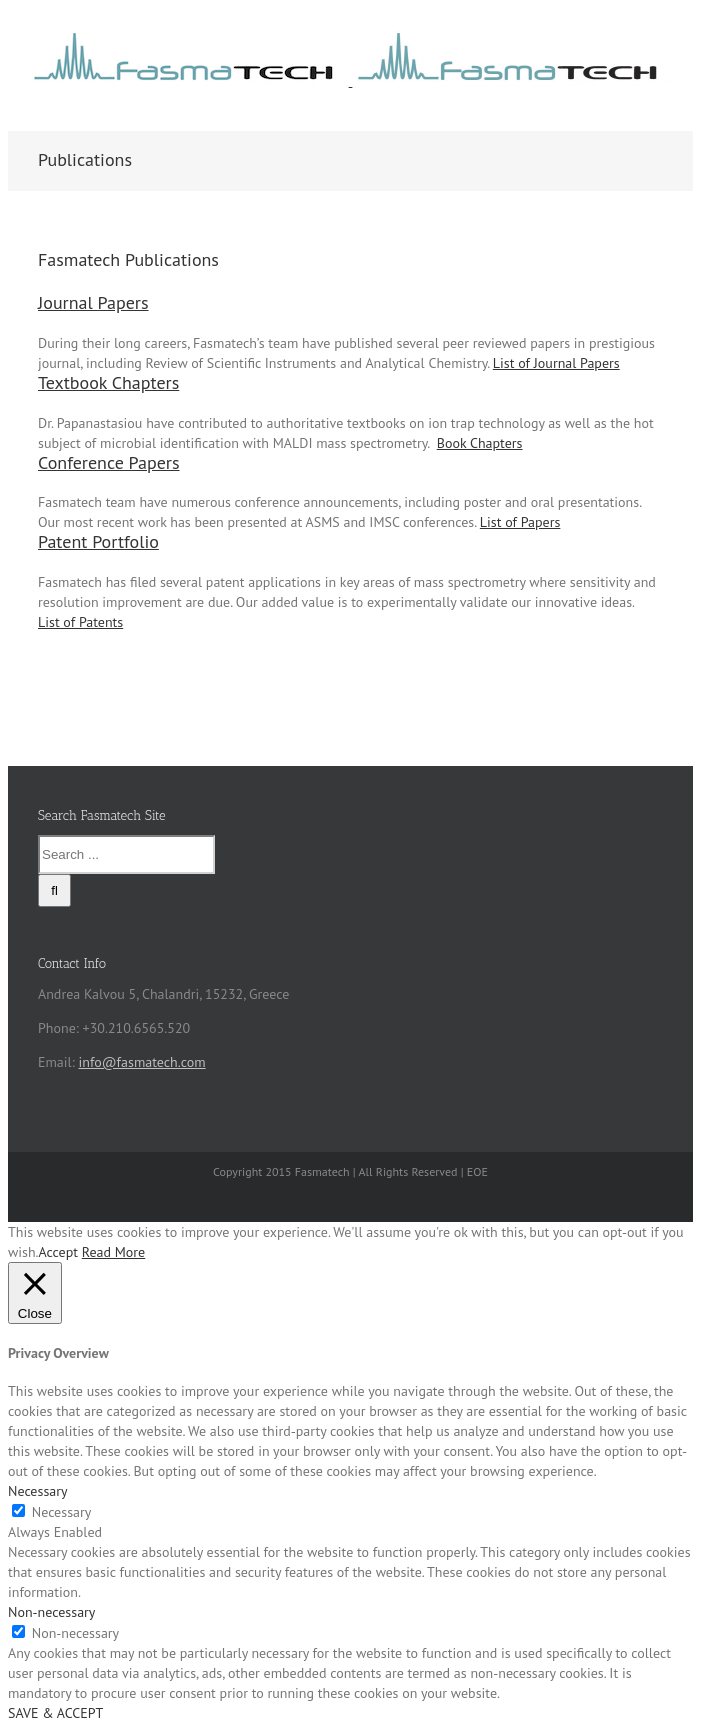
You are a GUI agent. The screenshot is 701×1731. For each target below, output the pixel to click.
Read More (113, 1252)
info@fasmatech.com (141, 1062)
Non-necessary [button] (51, 1612)
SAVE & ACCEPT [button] (55, 1713)
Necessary (62, 1512)
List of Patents (80, 622)
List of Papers (520, 522)
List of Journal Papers (556, 363)
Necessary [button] (38, 1491)
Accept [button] (58, 1252)
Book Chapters (480, 443)
